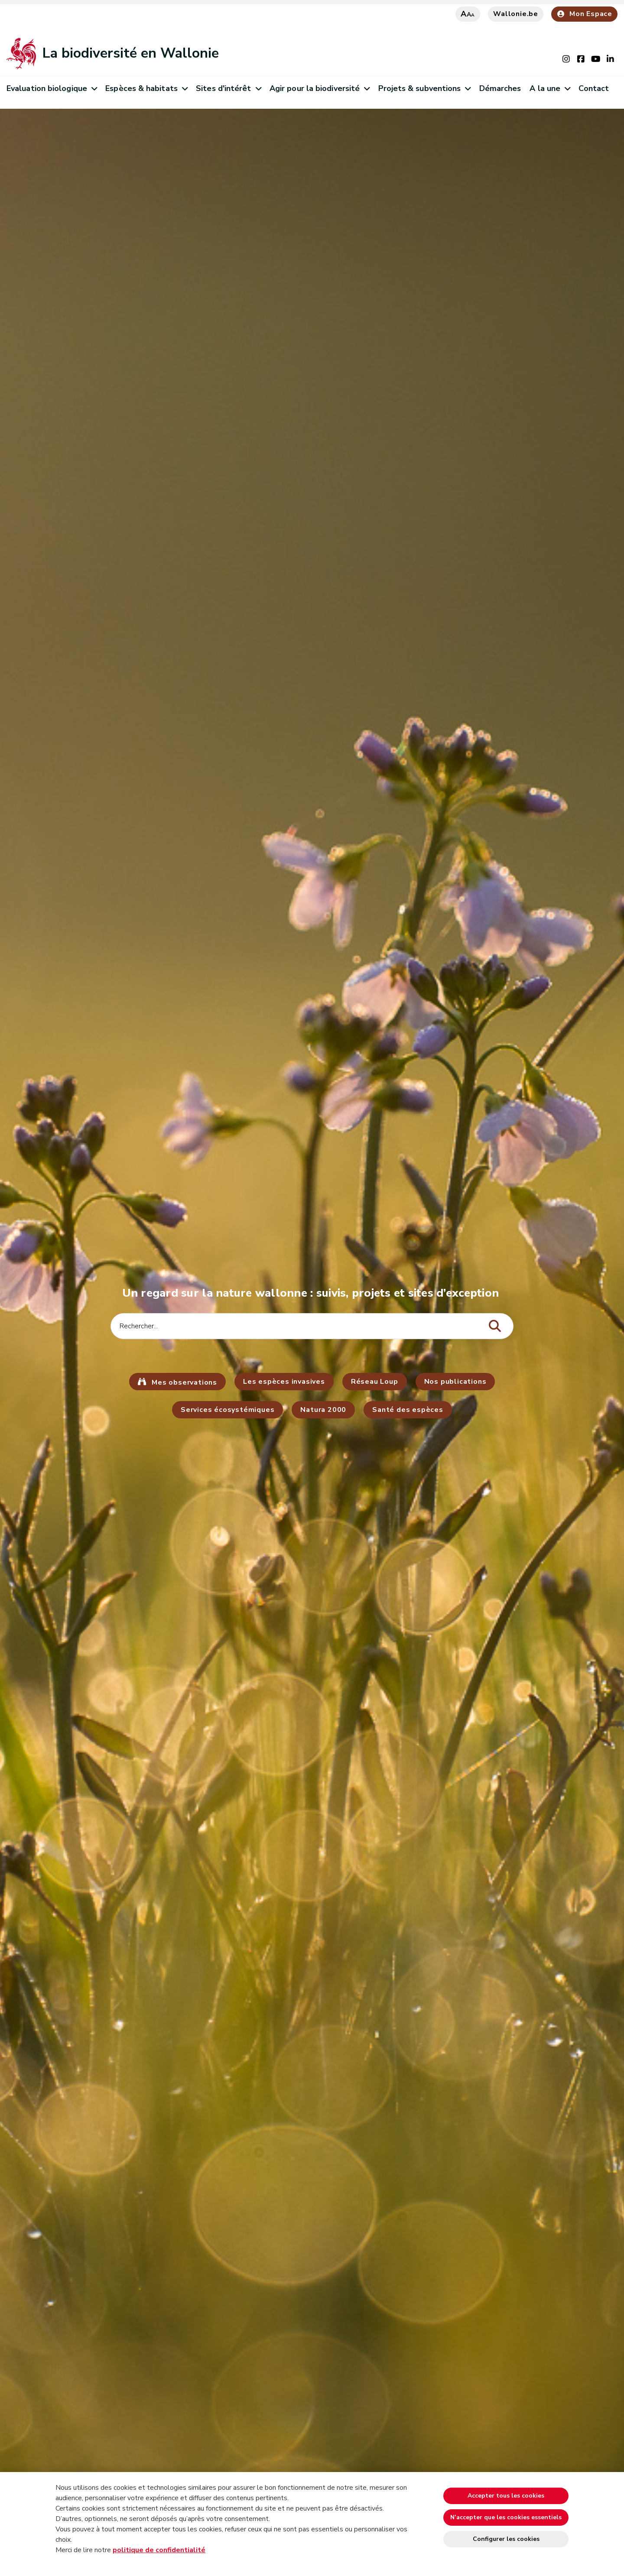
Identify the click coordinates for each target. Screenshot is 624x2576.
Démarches (500, 88)
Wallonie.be (515, 14)
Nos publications (455, 1381)
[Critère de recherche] (312, 1326)
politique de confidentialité (159, 2550)
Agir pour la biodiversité (320, 88)
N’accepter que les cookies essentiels (506, 2517)
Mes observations (183, 1382)
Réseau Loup (374, 1381)
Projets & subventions (424, 88)
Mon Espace (584, 14)
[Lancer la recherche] (494, 1326)
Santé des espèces (407, 1410)
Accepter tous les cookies (506, 2496)
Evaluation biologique (51, 88)
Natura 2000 (323, 1410)
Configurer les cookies (506, 2539)
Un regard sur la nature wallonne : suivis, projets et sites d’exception (312, 1293)
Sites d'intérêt (228, 88)
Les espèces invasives (284, 1381)
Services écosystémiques (227, 1410)
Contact (593, 88)
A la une (550, 88)
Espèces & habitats (146, 88)
